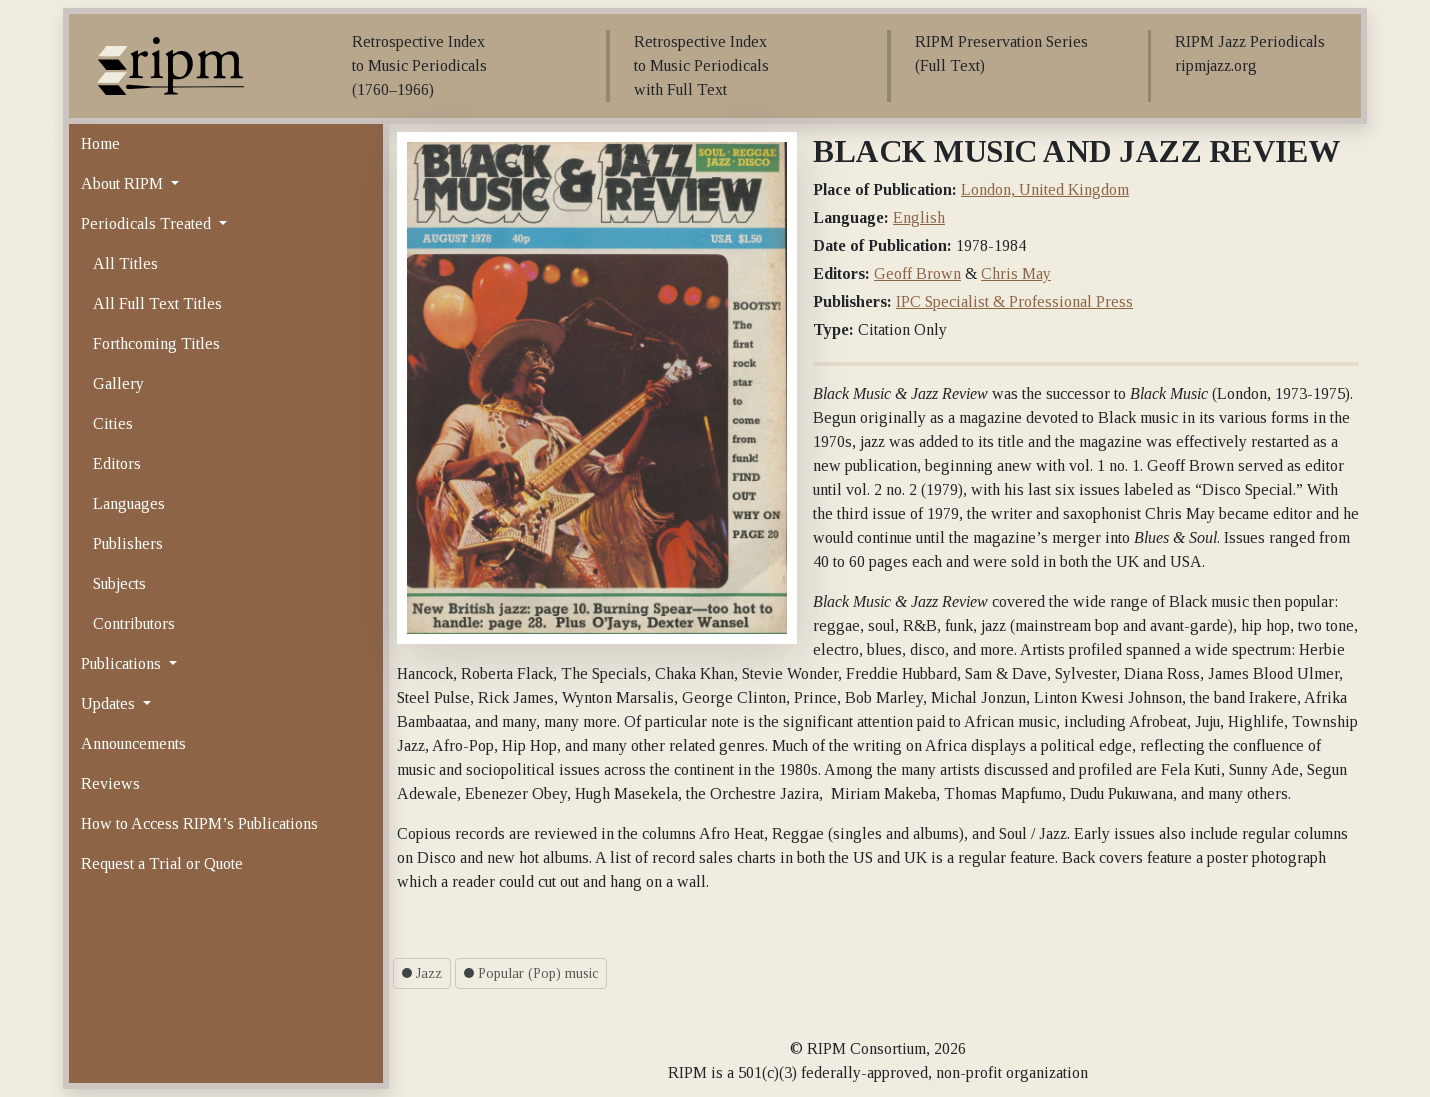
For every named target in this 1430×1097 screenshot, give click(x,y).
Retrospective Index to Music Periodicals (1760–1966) (419, 65)
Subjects (119, 583)
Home (100, 143)
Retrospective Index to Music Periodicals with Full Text (701, 65)
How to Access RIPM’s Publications (199, 823)
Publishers (128, 543)
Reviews (110, 783)
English (919, 217)
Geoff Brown (917, 273)
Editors (117, 463)
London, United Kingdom (1045, 189)
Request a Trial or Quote (162, 863)
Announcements (133, 743)
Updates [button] (110, 703)
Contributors (134, 623)
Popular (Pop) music (531, 973)
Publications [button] (123, 663)
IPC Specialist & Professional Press (1014, 301)
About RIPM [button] (124, 183)
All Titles (125, 263)
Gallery (118, 383)
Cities (113, 423)
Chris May (1016, 273)
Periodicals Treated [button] (148, 223)
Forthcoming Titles (156, 343)
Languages (129, 503)
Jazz (422, 973)
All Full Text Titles (157, 303)
